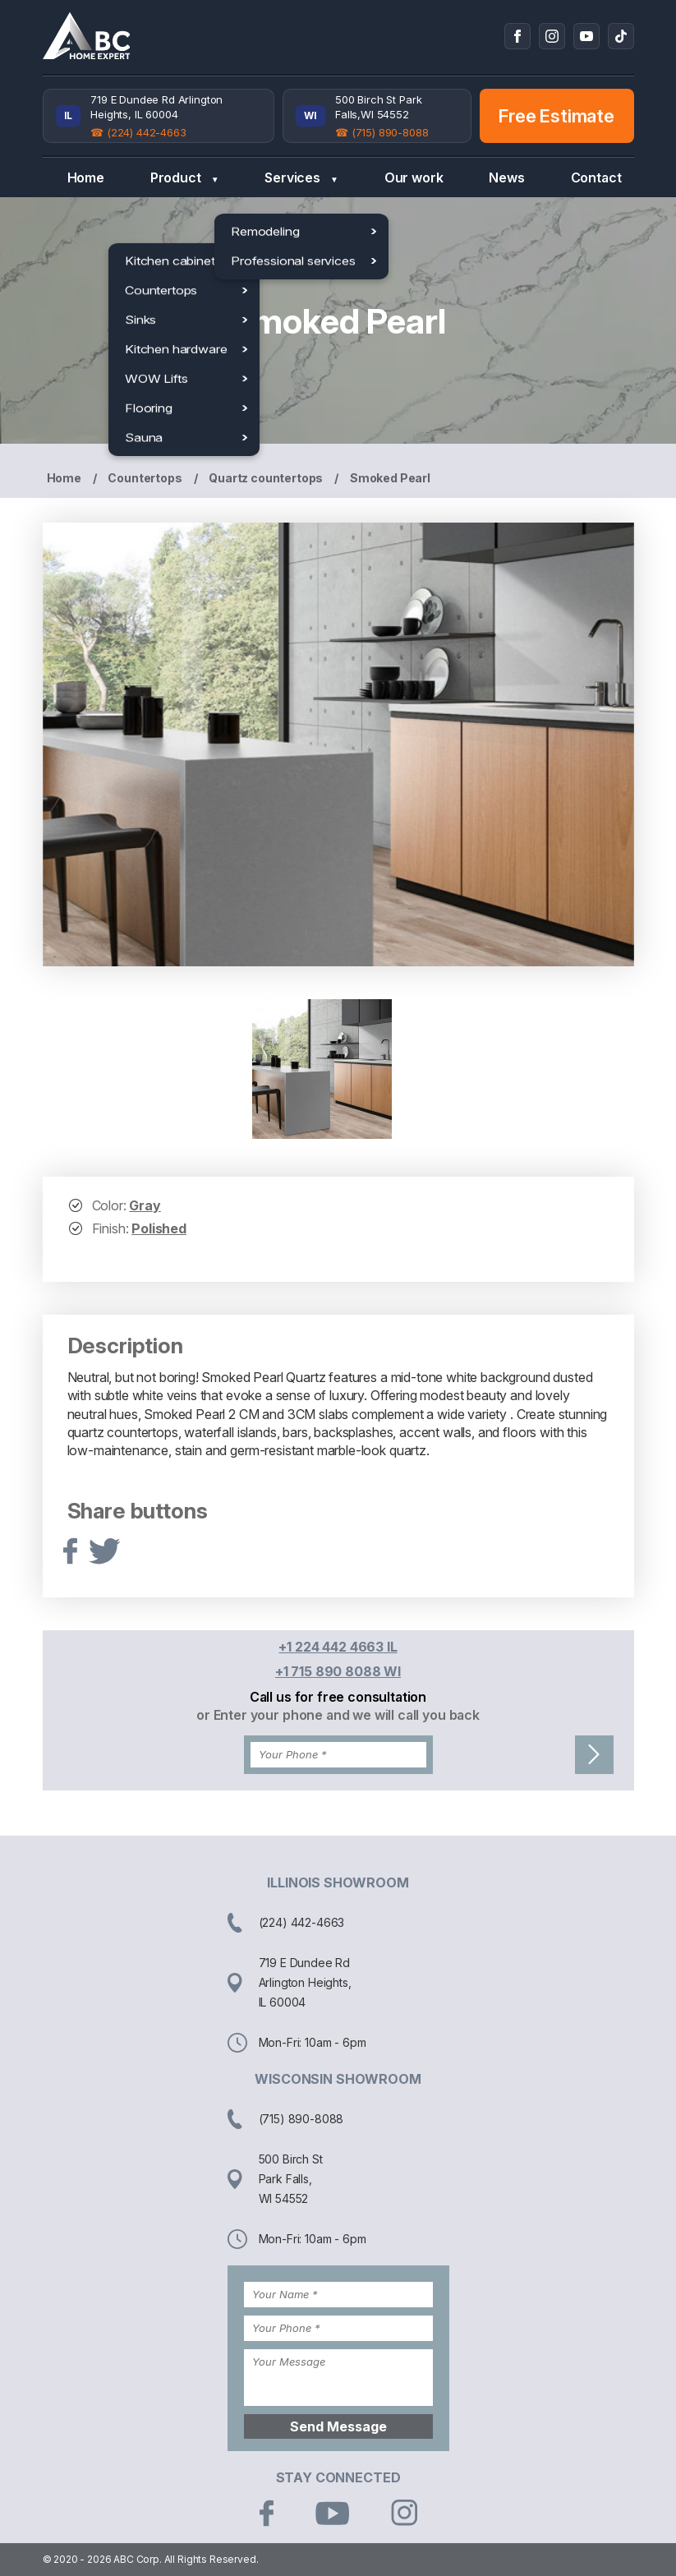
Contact (596, 177)
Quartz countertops (266, 478)
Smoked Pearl (390, 478)
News (506, 177)
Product (184, 178)
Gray (144, 1205)
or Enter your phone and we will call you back (338, 1715)
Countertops (145, 478)
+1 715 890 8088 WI (338, 1671)
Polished (158, 1228)
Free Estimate (556, 116)
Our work (414, 177)
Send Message (338, 2426)
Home (85, 177)
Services (301, 178)
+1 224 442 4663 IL (337, 1646)
